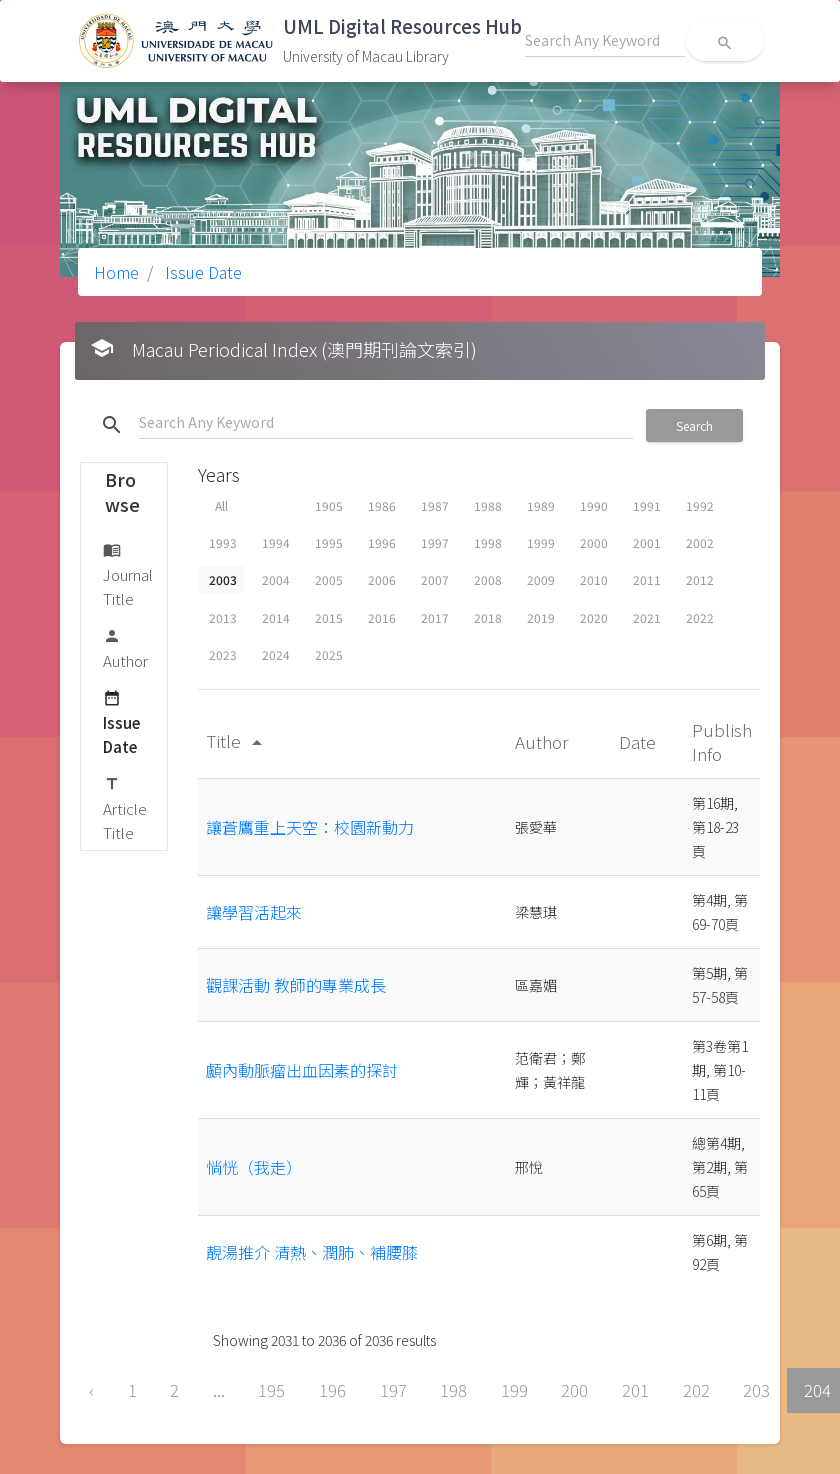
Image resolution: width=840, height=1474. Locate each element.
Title (237, 740)
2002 (700, 542)
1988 (488, 505)
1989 (541, 505)
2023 (223, 654)
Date (639, 741)
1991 (647, 505)
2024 (276, 654)
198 (453, 1390)
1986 (382, 505)
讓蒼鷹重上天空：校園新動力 (310, 827)
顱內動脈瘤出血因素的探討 (302, 1070)
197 (393, 1390)
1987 (435, 505)
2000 (594, 542)
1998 (488, 542)
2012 (700, 579)
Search (694, 425)
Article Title (125, 807)
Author (125, 647)
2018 (488, 617)
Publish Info (722, 741)
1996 (382, 542)
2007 (435, 579)
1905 (329, 505)
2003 (223, 579)
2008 (488, 579)
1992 (700, 505)
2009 (541, 579)
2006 (382, 579)
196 (332, 1390)
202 (696, 1390)
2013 (223, 617)
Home (116, 272)
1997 (435, 542)
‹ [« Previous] (91, 1390)
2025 (329, 654)
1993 (223, 542)
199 (514, 1390)
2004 (276, 579)
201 (635, 1390)
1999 (541, 542)
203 (756, 1390)
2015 (329, 617)
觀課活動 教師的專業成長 (296, 985)
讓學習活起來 (254, 912)
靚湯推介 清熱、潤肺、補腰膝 (312, 1252)
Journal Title (128, 573)
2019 (541, 617)
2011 (647, 579)
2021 (647, 617)
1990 (594, 505)
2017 (435, 617)
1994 (276, 542)
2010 (594, 579)
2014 (276, 617)
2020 (594, 617)
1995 (329, 542)
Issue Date (201, 272)
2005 (329, 579)
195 (271, 1390)
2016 (382, 617)
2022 (700, 617)
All (221, 505)
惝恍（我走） (254, 1167)
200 (574, 1390)
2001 (647, 542)
